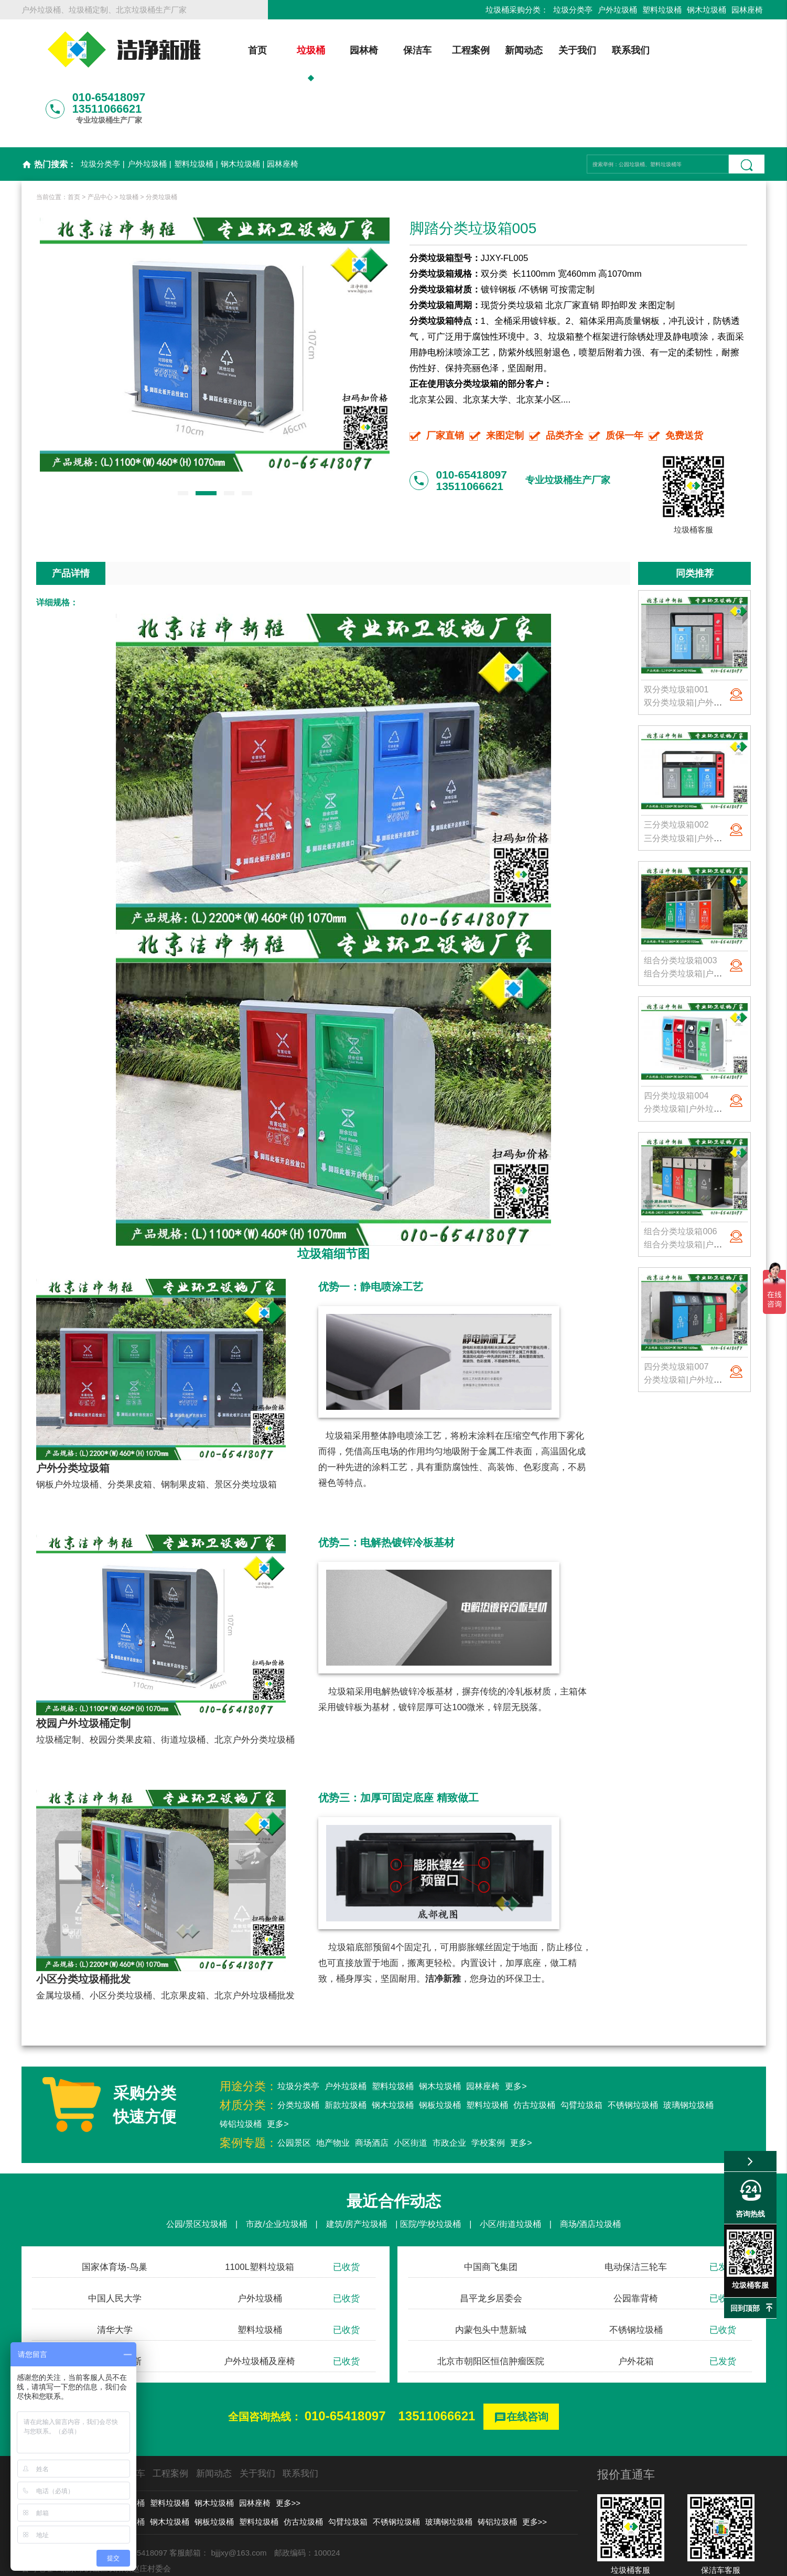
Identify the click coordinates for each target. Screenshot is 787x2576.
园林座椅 (747, 9)
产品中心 (100, 141)
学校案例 (488, 2087)
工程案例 (451, 50)
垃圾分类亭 (572, 9)
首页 (238, 50)
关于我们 (558, 50)
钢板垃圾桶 (440, 2049)
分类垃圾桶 (161, 141)
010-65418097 (345, 2360)
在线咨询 (521, 2361)
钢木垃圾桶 (706, 9)
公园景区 (294, 2087)
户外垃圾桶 (617, 9)
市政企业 (449, 2087)
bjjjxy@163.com (238, 2497)
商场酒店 (372, 2087)
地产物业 (333, 2087)
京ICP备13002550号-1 (493, 2562)
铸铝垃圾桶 (241, 2068)
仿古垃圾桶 (534, 2049)
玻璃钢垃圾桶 (688, 2049)
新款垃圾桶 (345, 2049)
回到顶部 (745, 2308)
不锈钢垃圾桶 (633, 2049)
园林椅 (344, 50)
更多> (515, 2030)
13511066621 (437, 2360)
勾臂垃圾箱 (581, 2049)
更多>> (288, 2447)
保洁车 (398, 50)
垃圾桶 (291, 50)
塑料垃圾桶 (662, 9)
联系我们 (611, 50)
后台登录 (556, 2562)
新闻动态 (504, 50)
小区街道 (410, 2087)
